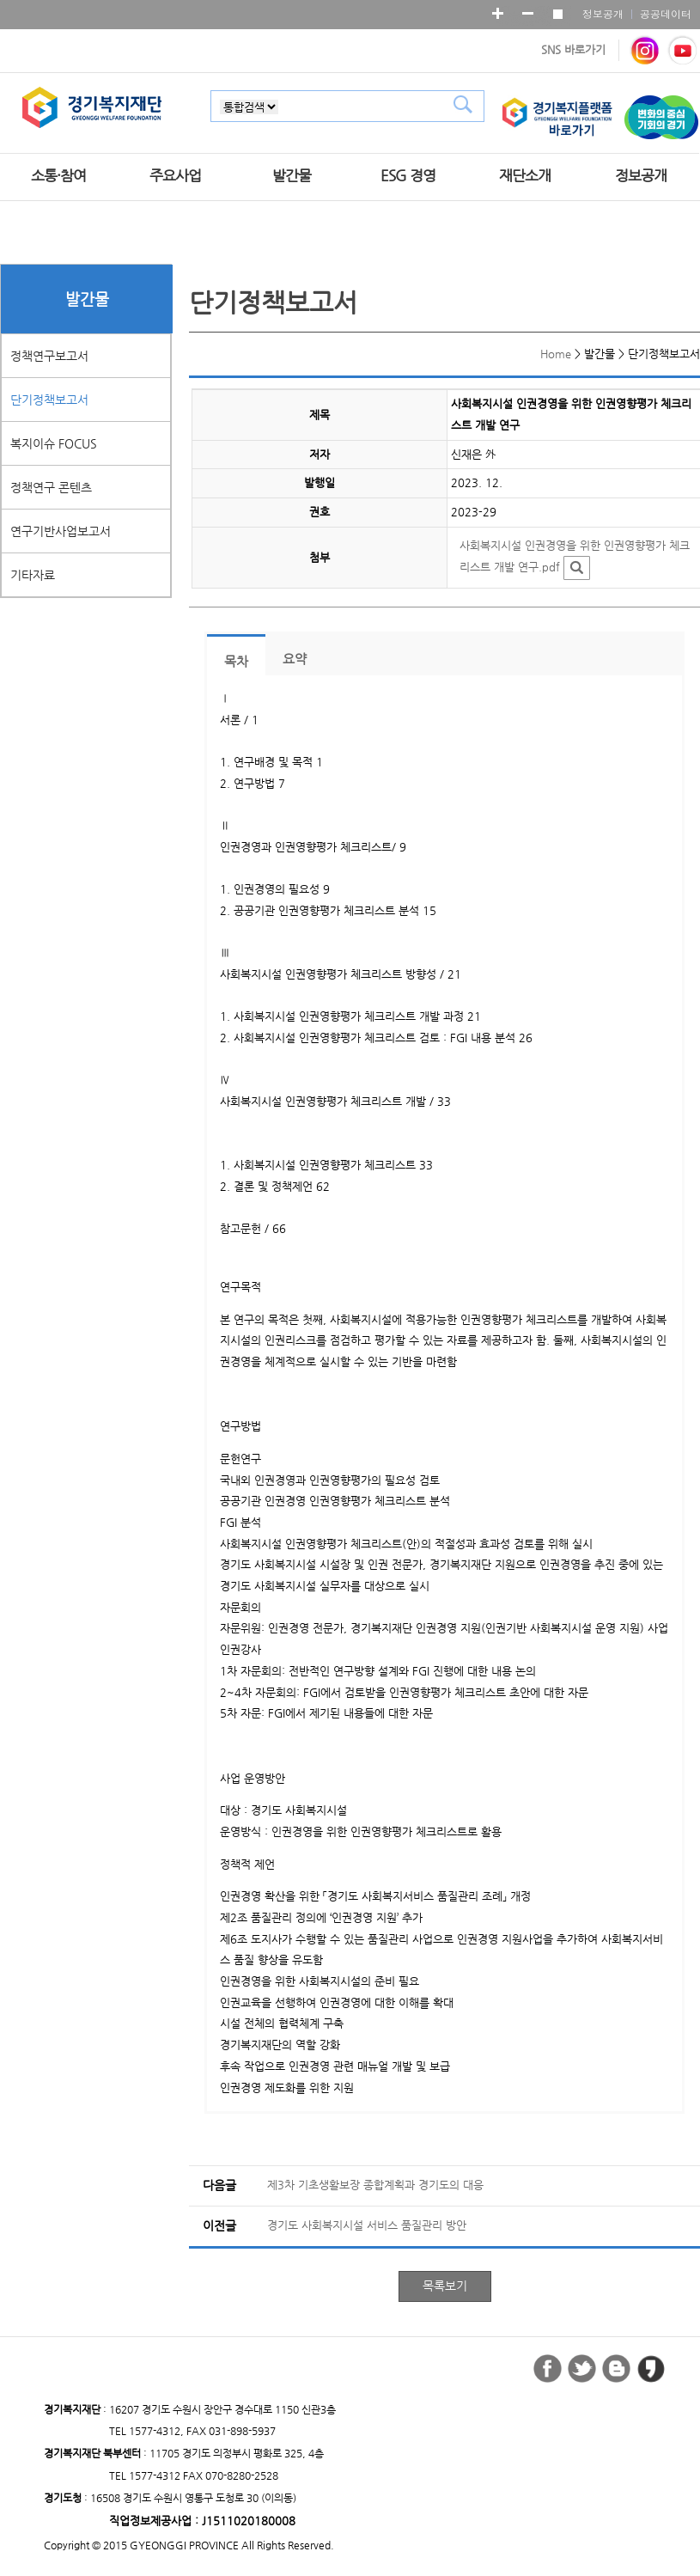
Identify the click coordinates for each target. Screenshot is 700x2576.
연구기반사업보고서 (60, 531)
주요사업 (175, 175)
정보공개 (603, 13)
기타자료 (32, 575)
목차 (236, 661)
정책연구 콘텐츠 (51, 487)
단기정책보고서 (49, 399)
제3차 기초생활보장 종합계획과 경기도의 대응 (375, 2184)
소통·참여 (58, 175)
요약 (295, 659)
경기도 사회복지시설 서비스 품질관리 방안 (366, 2225)
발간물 (291, 175)
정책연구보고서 (49, 356)
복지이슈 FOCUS (53, 443)
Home (555, 353)
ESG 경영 (407, 175)
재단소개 (525, 175)
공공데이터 (665, 13)
